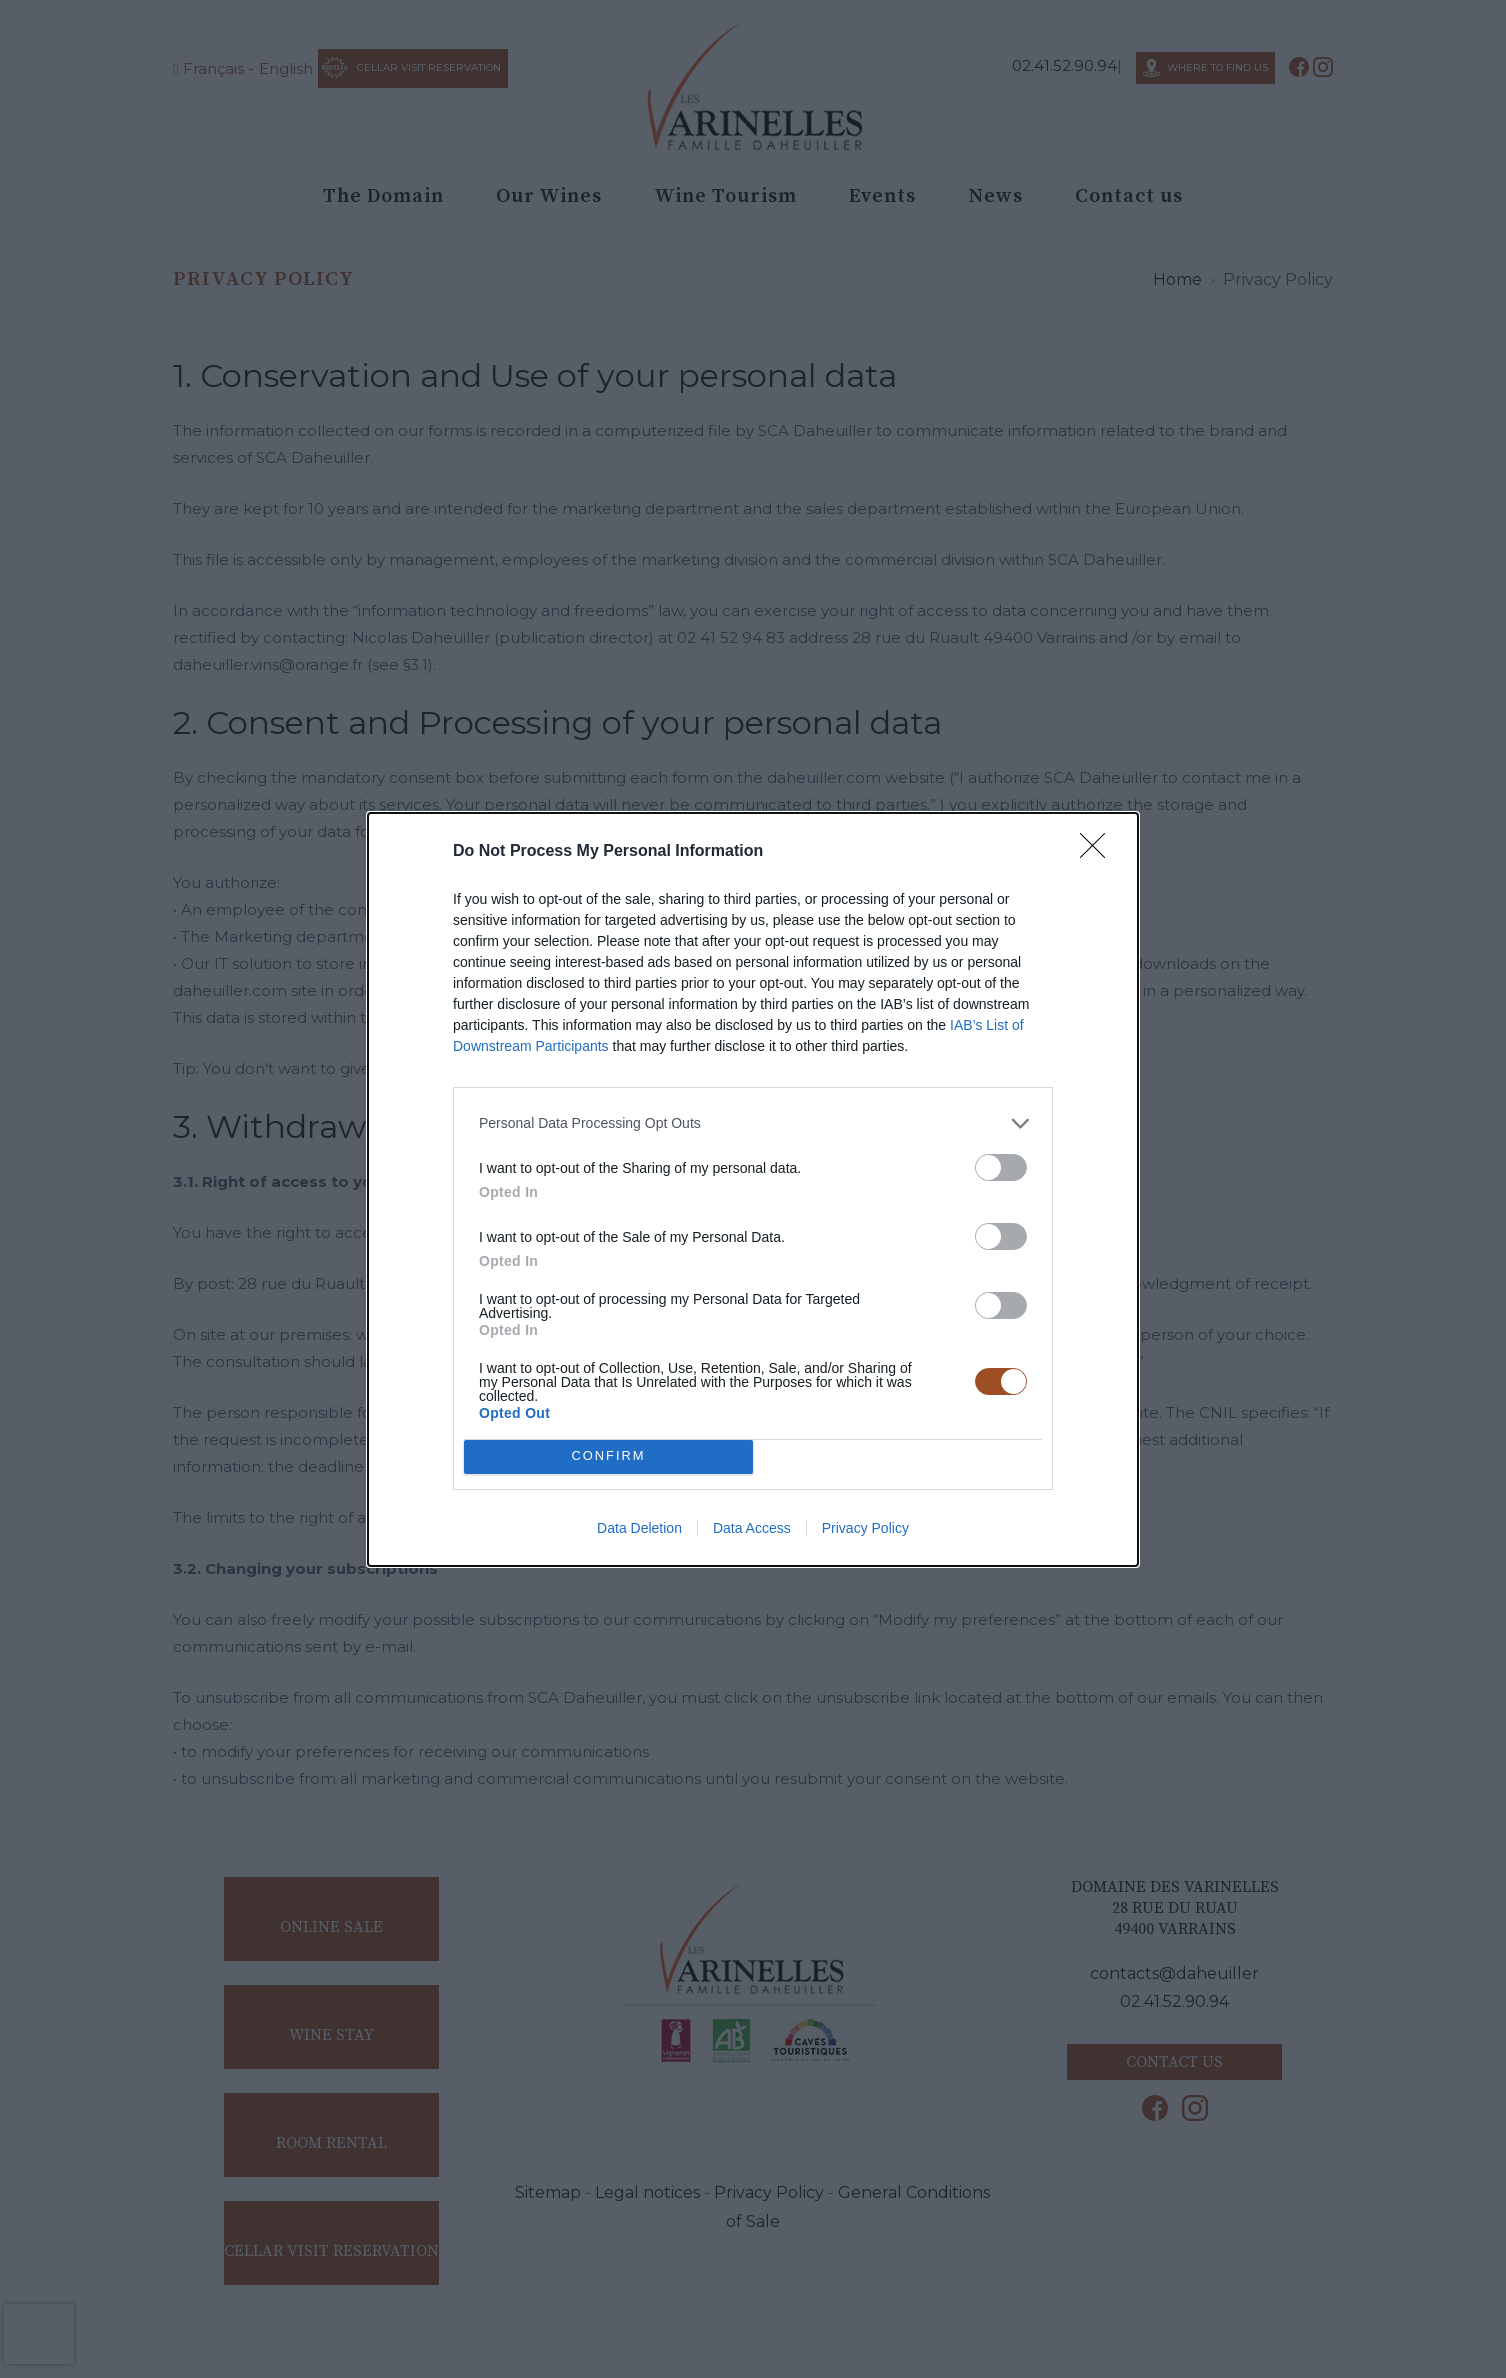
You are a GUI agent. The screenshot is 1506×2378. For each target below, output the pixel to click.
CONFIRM (608, 1456)
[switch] (1001, 1167)
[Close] (1099, 852)
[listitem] (753, 1123)
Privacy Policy (865, 1528)
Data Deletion (639, 1528)
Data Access (752, 1528)
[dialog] (753, 1189)
